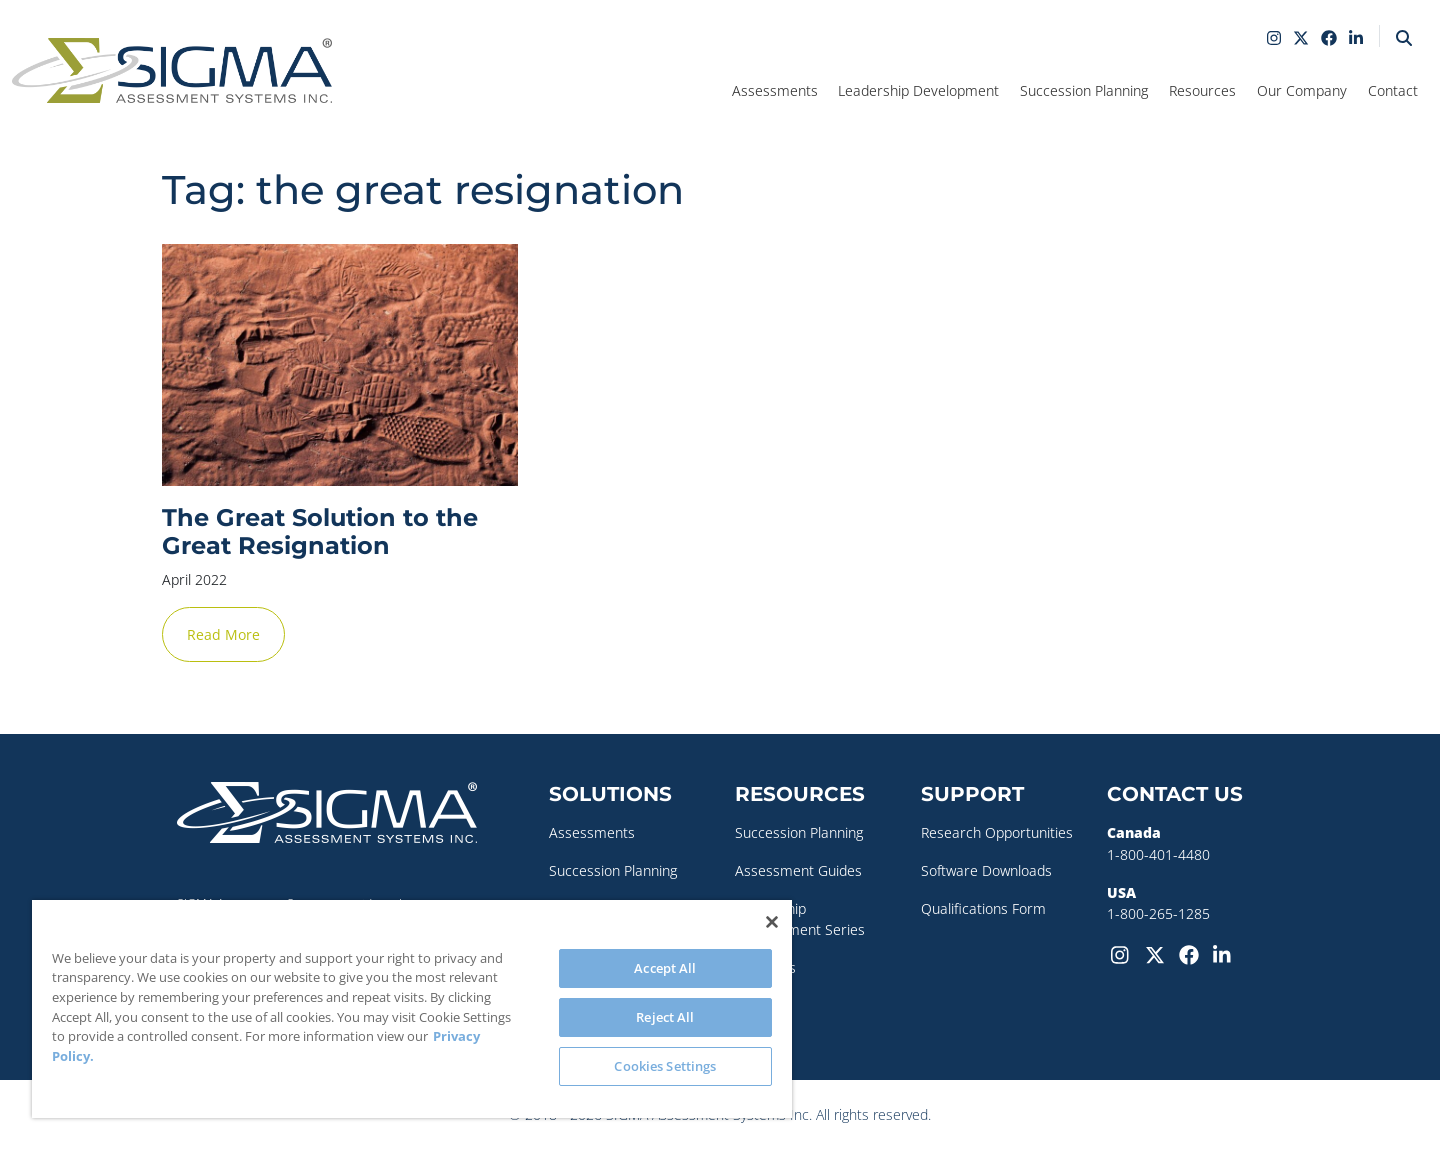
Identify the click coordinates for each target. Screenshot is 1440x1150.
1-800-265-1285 (1158, 913)
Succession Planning (1084, 90)
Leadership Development (918, 90)
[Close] (772, 922)
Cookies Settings (665, 1066)
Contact (1393, 90)
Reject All (665, 1017)
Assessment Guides (798, 870)
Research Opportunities (997, 832)
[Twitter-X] (1158, 953)
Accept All (665, 968)
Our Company (1302, 90)
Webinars (765, 967)
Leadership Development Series (800, 919)
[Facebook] (1192, 953)
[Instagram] (1124, 953)
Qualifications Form (983, 908)
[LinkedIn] (1226, 953)
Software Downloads (986, 870)
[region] (412, 1009)
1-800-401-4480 (1158, 854)
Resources (1202, 90)
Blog (748, 1004)
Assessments (775, 90)
